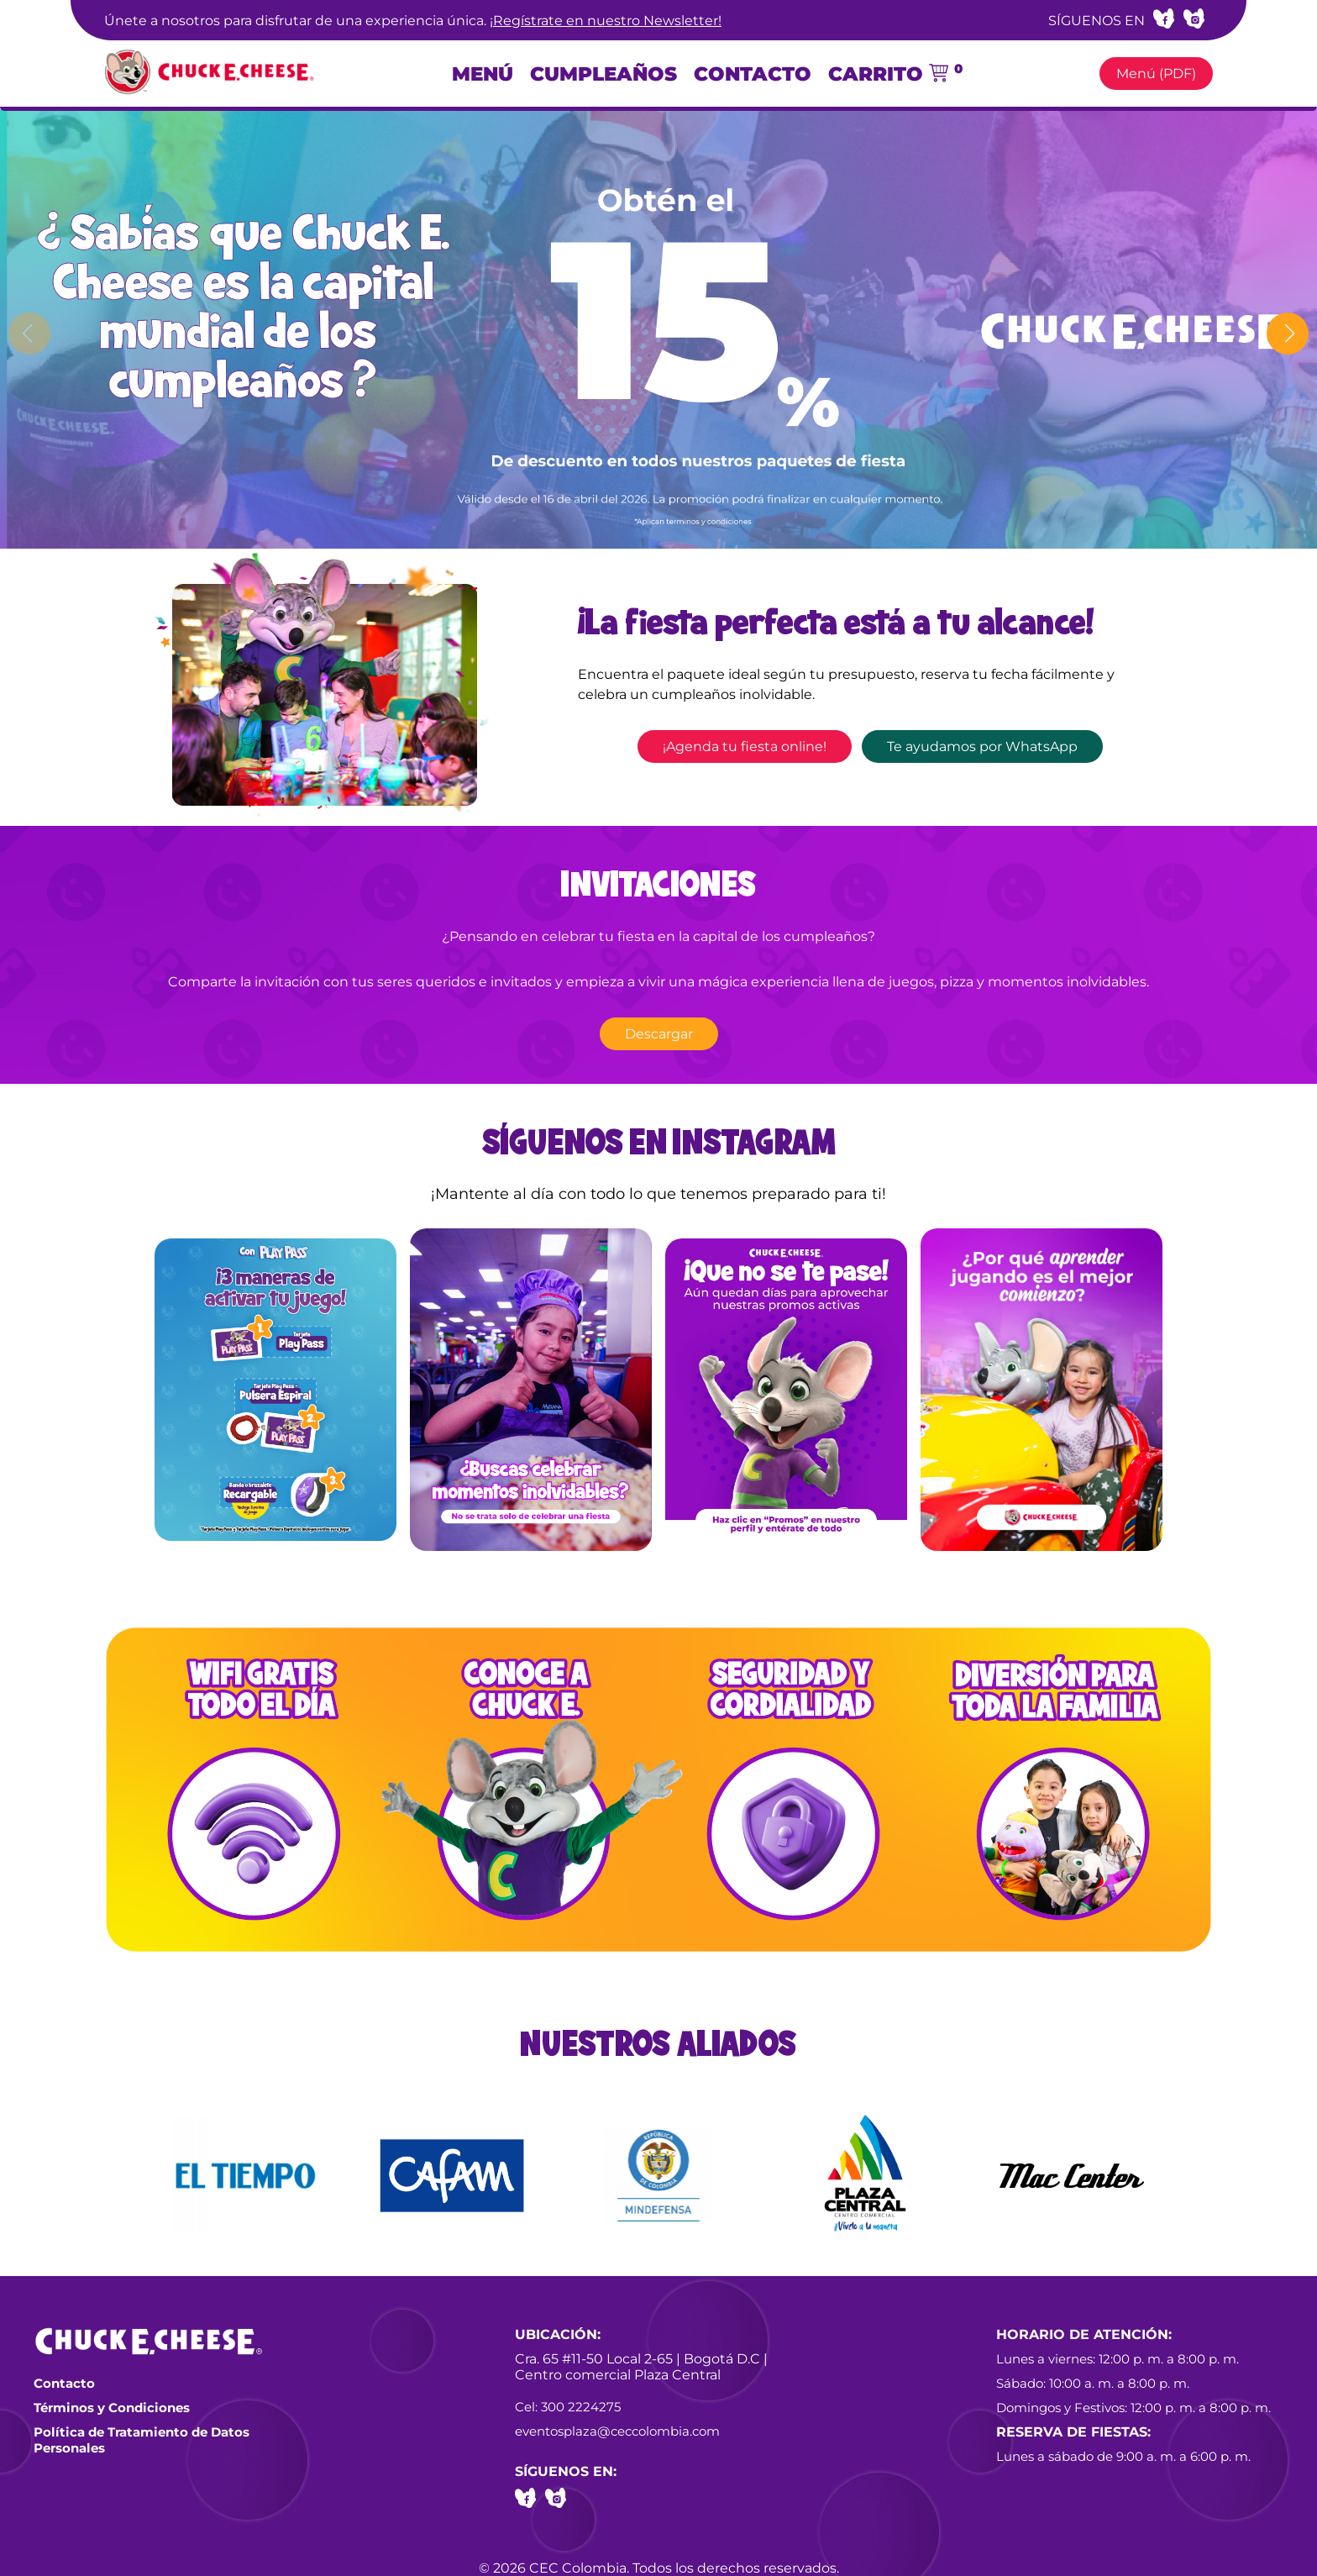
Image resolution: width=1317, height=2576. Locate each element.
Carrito (895, 74)
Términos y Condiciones (112, 2408)
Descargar (659, 1034)
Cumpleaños (603, 74)
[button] (1288, 334)
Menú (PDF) (1156, 73)
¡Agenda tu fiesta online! (744, 746)
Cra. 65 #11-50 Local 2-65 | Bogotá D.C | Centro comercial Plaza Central (641, 2367)
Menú (482, 74)
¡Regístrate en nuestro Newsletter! (605, 21)
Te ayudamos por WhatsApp (982, 746)
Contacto (752, 74)
